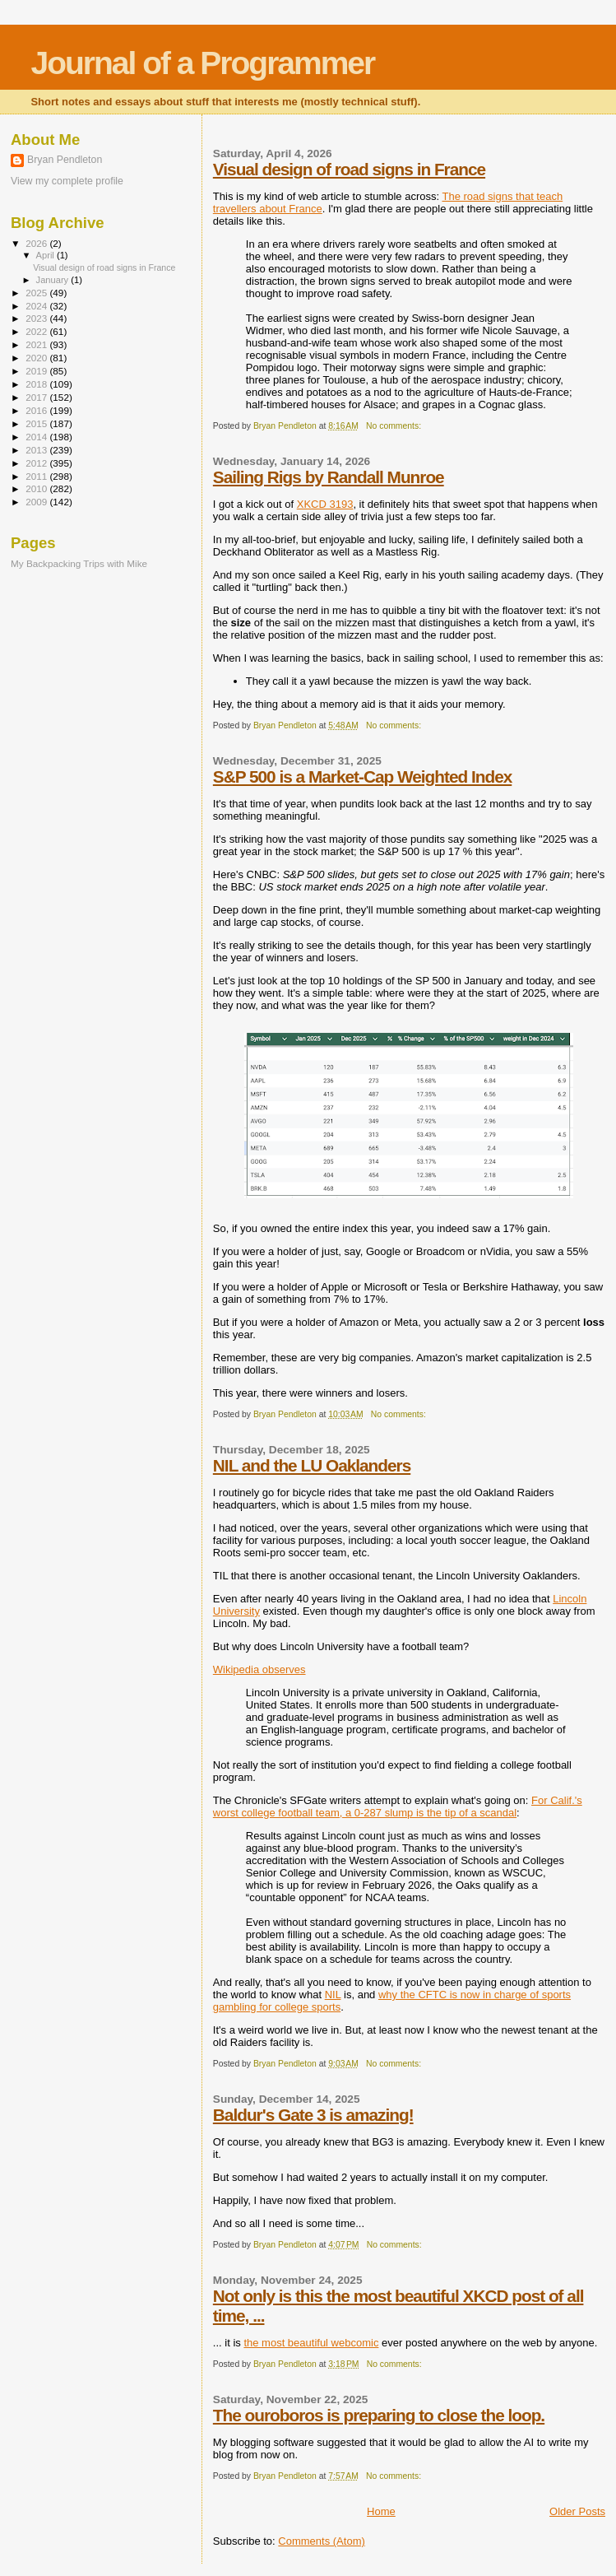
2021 (37, 344)
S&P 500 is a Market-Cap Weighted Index (362, 776)
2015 (37, 423)
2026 (37, 243)
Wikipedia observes (259, 1669)
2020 (37, 357)
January (54, 280)
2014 (37, 436)
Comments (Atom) (321, 2541)
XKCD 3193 (325, 504)
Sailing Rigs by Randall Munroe (328, 476)
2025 (37, 292)
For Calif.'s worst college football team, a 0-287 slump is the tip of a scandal (397, 1806)
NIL (333, 1994)
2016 (37, 410)
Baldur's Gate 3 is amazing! (313, 2114)
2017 (37, 397)
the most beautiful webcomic (310, 2343)
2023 (37, 318)
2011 (37, 476)
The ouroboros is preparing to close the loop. (378, 2415)
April (46, 255)
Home (381, 2511)
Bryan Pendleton (64, 159)
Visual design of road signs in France (349, 169)
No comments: (395, 425)
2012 (37, 463)
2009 (37, 501)
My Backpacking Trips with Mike (79, 563)
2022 (37, 331)
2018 (37, 384)
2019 (37, 370)
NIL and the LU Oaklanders (311, 1465)
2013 (37, 449)
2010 (37, 488)
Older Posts (577, 2511)
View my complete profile (67, 181)
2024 (37, 305)
